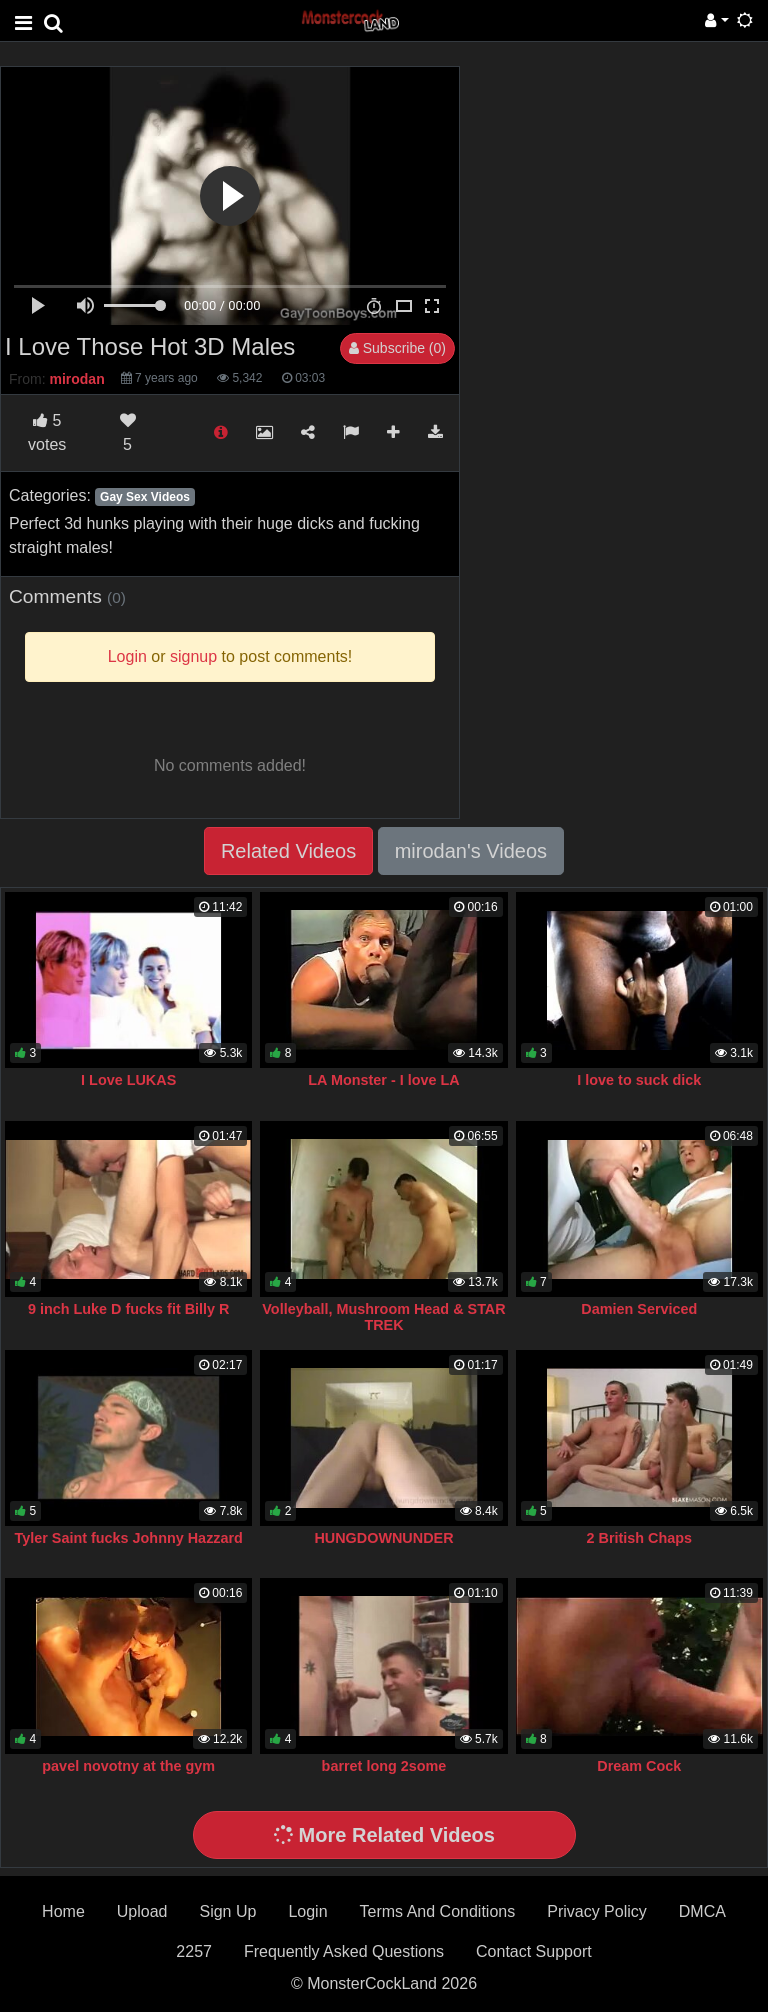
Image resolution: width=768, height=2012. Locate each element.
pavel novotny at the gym (128, 1766)
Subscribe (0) (397, 348)
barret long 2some (384, 1766)
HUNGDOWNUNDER (383, 1538)
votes (47, 432)
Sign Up (227, 1911)
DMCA (702, 1911)
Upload (142, 1911)
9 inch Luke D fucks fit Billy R (129, 1309)
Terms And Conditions (438, 1911)
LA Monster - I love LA (383, 1080)
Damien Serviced (639, 1309)
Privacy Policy (597, 1911)
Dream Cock (639, 1766)
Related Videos (288, 851)
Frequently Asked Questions (344, 1951)
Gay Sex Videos (145, 497)
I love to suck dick (639, 1080)
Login (307, 1911)
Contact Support (534, 1951)
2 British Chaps (640, 1538)
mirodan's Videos (471, 851)
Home (63, 1911)
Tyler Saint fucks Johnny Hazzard (128, 1538)
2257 (194, 1951)
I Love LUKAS (128, 1080)
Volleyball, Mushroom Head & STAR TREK (383, 1317)
